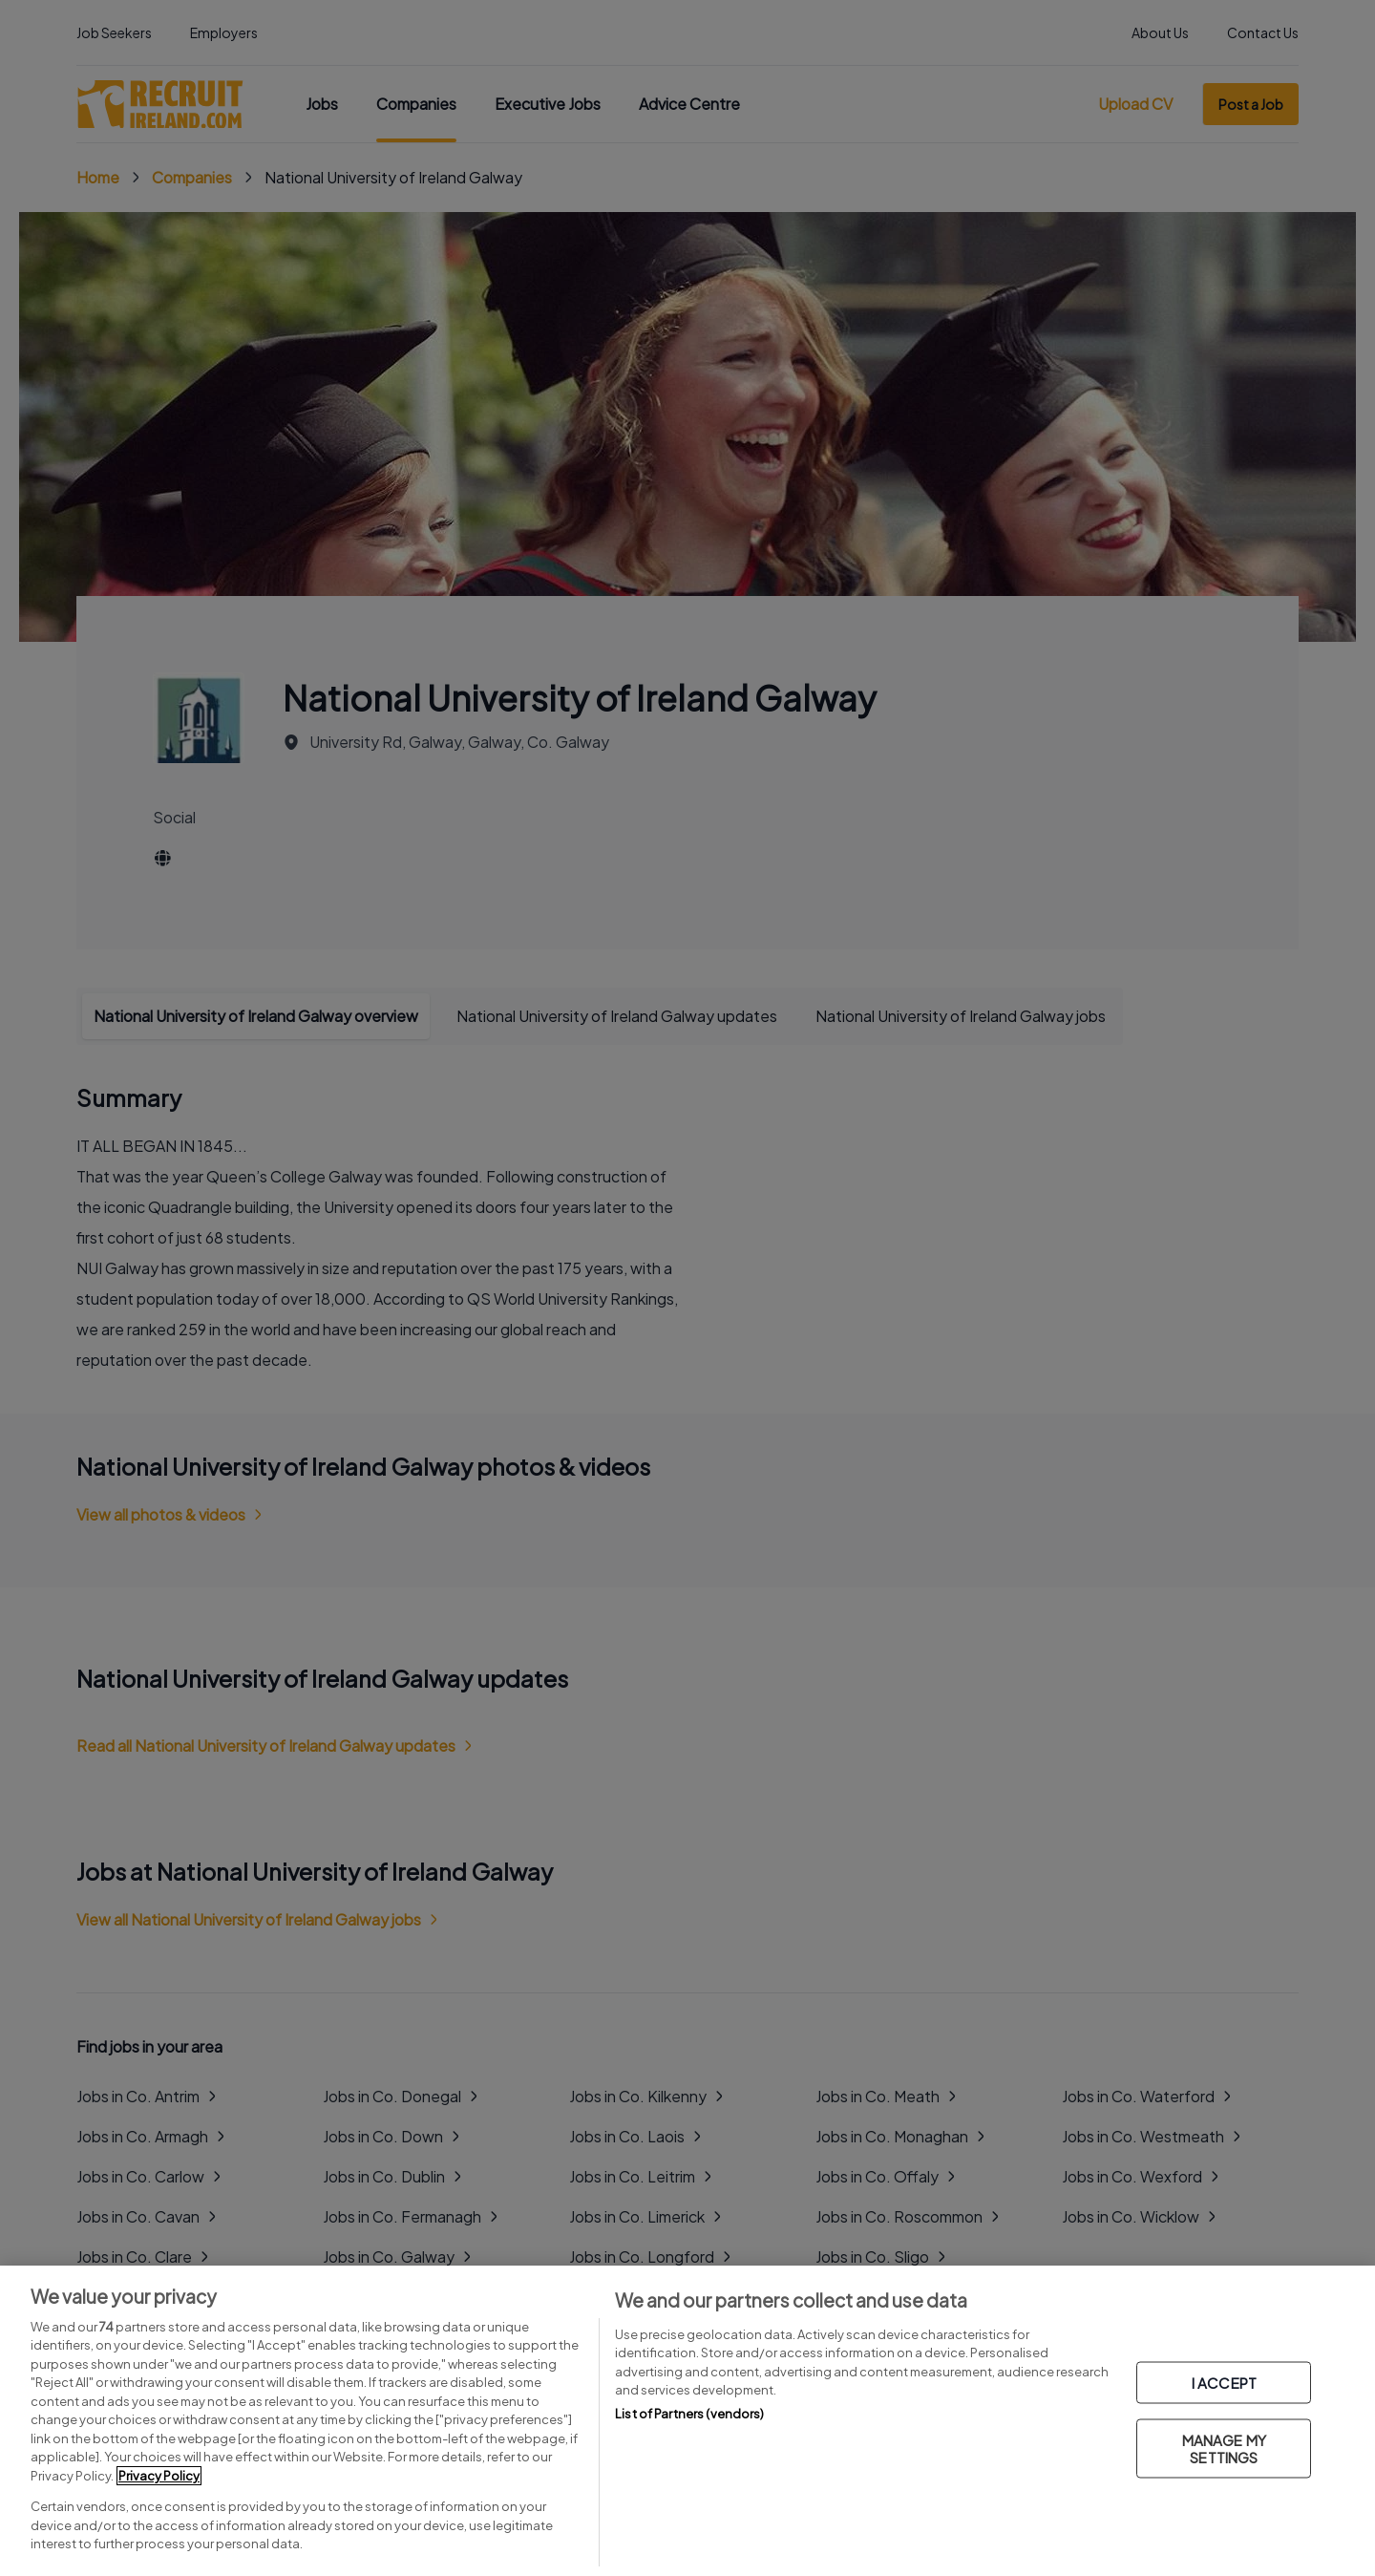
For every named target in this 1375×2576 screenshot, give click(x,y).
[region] (687, 2421)
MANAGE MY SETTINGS (1224, 2448)
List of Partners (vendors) (689, 2413)
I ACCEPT (1224, 2383)
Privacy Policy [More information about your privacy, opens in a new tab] (159, 2475)
